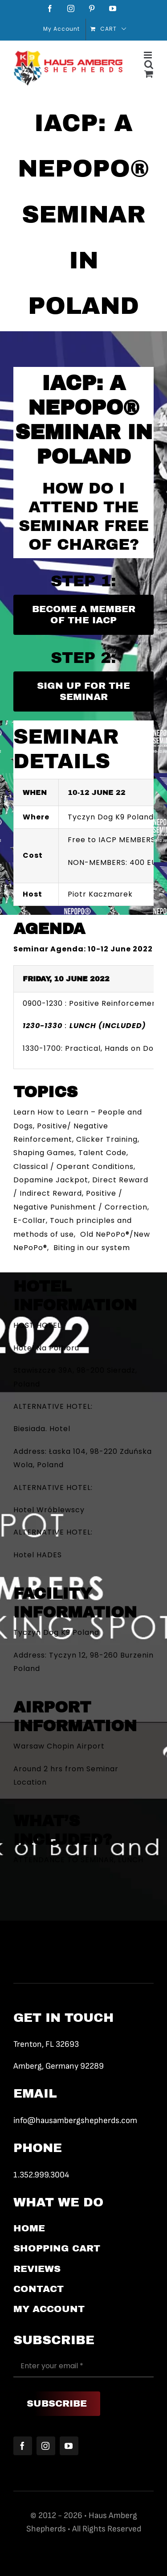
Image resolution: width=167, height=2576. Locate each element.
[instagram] (46, 2445)
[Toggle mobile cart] (149, 73)
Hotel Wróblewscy (49, 1510)
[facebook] (22, 2445)
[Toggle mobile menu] (149, 55)
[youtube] (69, 2445)
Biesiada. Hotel (41, 1429)
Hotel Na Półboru (46, 1348)
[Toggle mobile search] (149, 64)
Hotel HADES (37, 1555)
